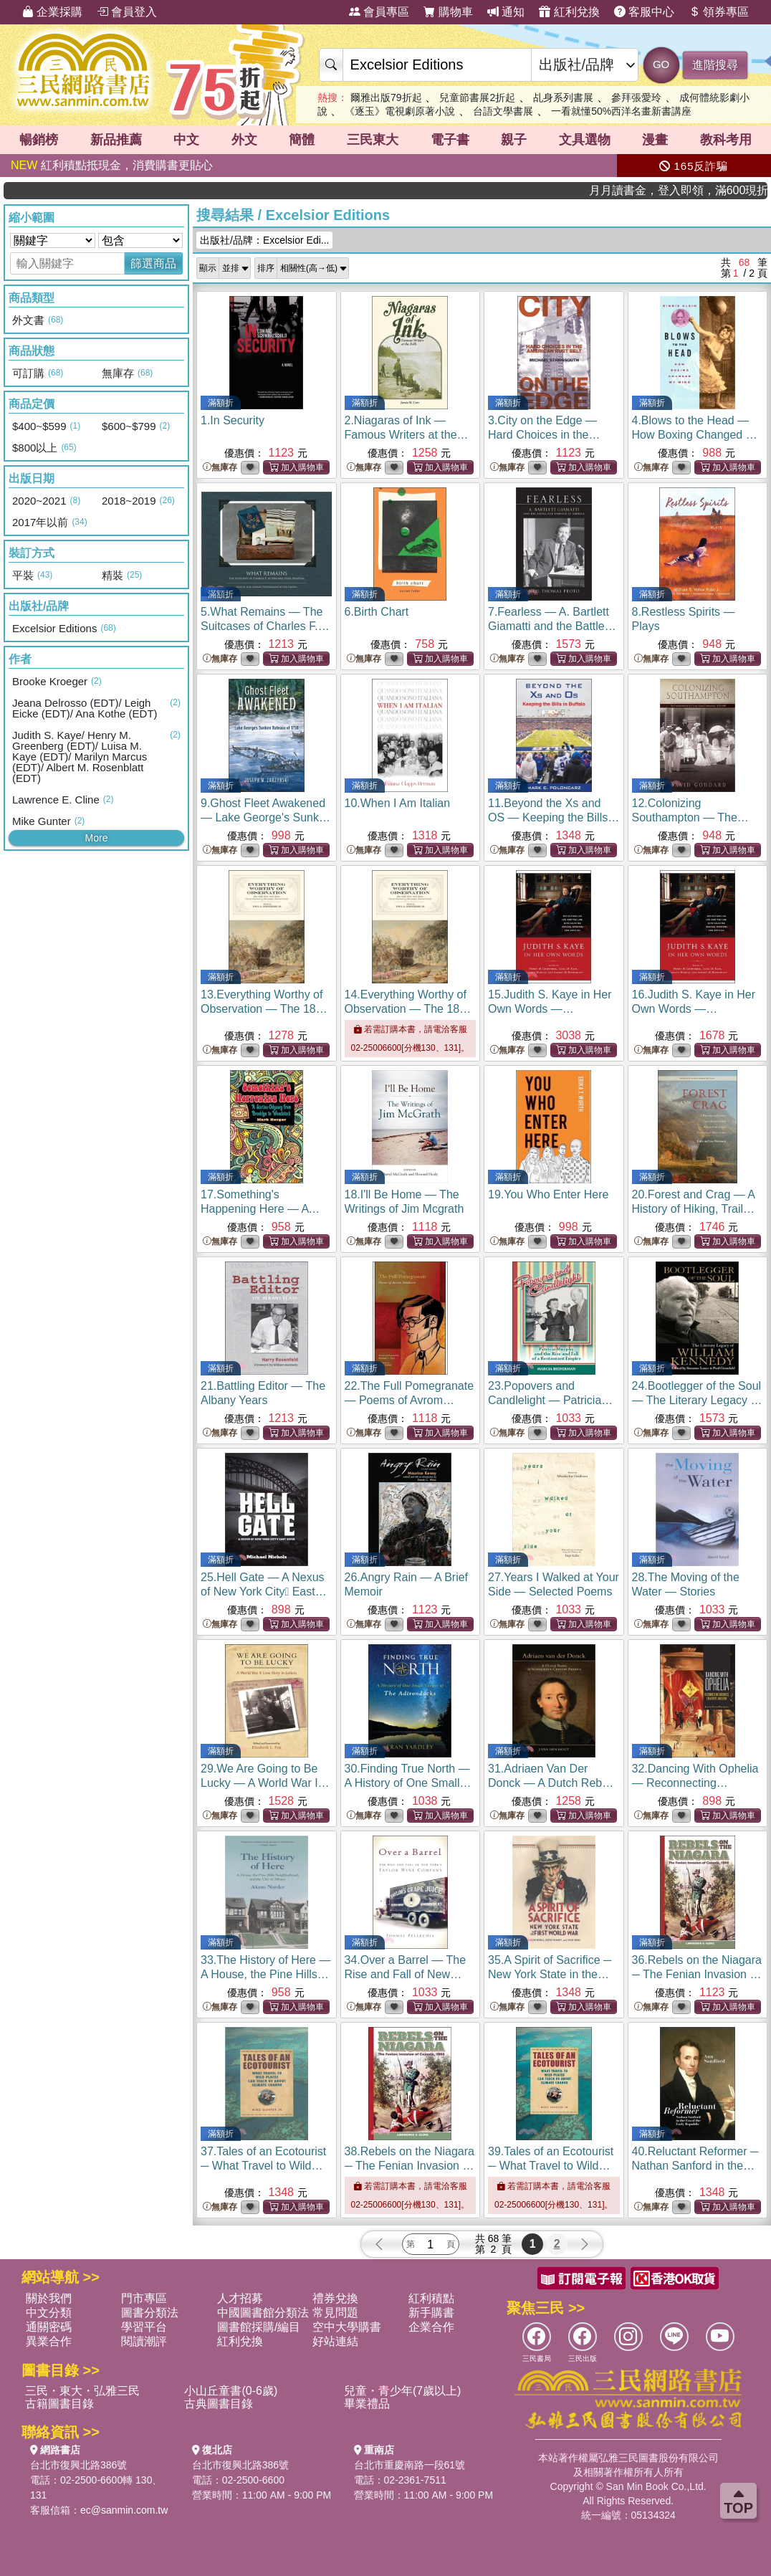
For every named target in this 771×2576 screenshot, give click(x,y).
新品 (116, 140)
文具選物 (584, 140)
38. (409, 2165)
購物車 (447, 12)
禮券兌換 (335, 2298)
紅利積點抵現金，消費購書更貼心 (112, 165)
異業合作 (49, 2341)
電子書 (450, 140)
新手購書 (431, 2313)
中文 (186, 140)
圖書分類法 (149, 2313)
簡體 (302, 140)
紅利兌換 (569, 12)
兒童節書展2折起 (477, 97)
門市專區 (144, 2298)
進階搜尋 (715, 65)
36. (697, 1974)
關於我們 (49, 2298)
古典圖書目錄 (218, 2404)
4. (697, 434)
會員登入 (127, 12)
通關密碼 (49, 2327)
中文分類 (49, 2313)
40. (695, 2165)
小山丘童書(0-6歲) (230, 2391)
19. (548, 1194)
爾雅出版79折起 (386, 97)
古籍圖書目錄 (59, 2404)
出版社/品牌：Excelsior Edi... (264, 240)
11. (553, 817)
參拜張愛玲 (636, 97)
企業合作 (431, 2327)
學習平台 (144, 2327)
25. (264, 1591)
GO (661, 64)
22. (409, 1400)
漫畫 (655, 140)
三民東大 (372, 140)
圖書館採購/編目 (258, 2327)
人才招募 (240, 2298)
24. (697, 1400)
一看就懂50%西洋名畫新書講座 (621, 111)
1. (232, 420)
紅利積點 (431, 2298)
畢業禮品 (367, 2404)
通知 (506, 12)
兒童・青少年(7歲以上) (402, 2391)
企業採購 (52, 12)
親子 (514, 140)
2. (407, 434)
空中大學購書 (346, 2327)
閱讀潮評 (144, 2341)
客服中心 (644, 12)
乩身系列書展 (563, 97)
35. (549, 1974)
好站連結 (335, 2341)
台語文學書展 (503, 111)
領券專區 (719, 12)
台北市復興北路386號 (78, 2465)
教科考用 (726, 140)
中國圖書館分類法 (263, 2313)
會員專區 (379, 12)
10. (398, 803)
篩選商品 (153, 263)
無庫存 (220, 468)
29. (265, 1782)
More (96, 838)
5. (265, 626)
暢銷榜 (38, 140)
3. (544, 434)
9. (266, 817)
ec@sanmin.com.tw (124, 2510)
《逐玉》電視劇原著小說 (400, 111)
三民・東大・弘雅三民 (82, 2391)
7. (552, 626)
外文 (244, 140)
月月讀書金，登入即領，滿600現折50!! (711, 190)
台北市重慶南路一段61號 (410, 2465)
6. (377, 612)
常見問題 (335, 2313)
